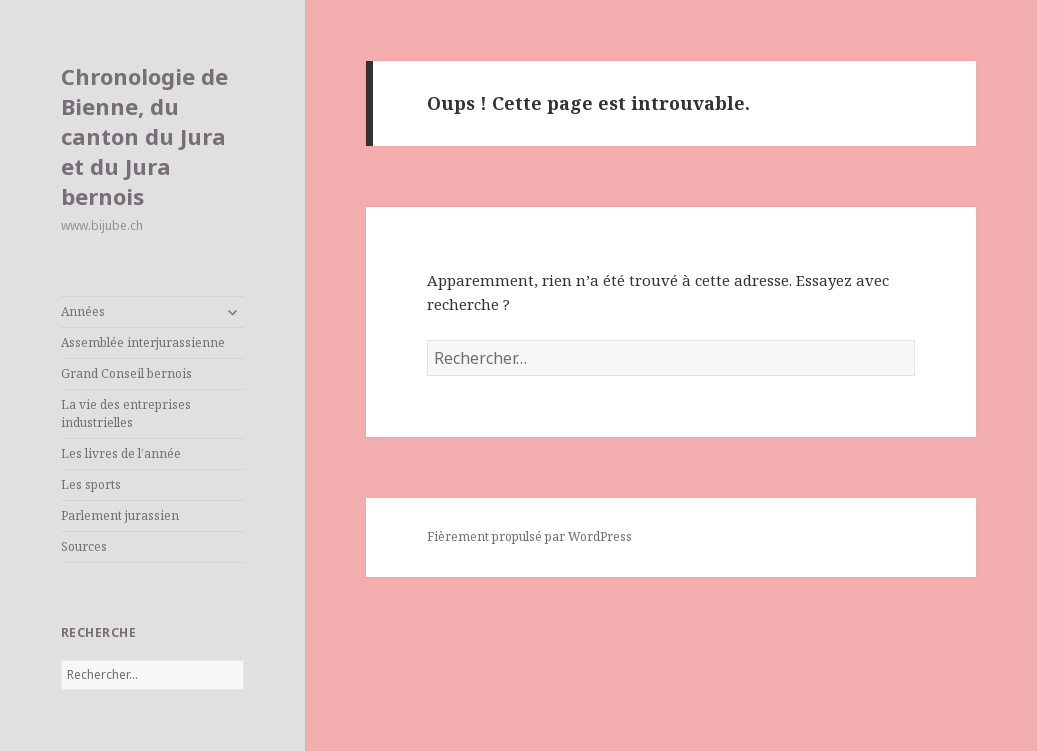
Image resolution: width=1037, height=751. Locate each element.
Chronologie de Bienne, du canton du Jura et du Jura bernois (144, 136)
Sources (84, 546)
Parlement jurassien (120, 515)
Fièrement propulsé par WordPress (529, 536)
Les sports (91, 484)
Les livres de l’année (121, 453)
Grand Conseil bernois (126, 373)
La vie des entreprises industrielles (126, 413)
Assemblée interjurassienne (143, 342)
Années (83, 311)
